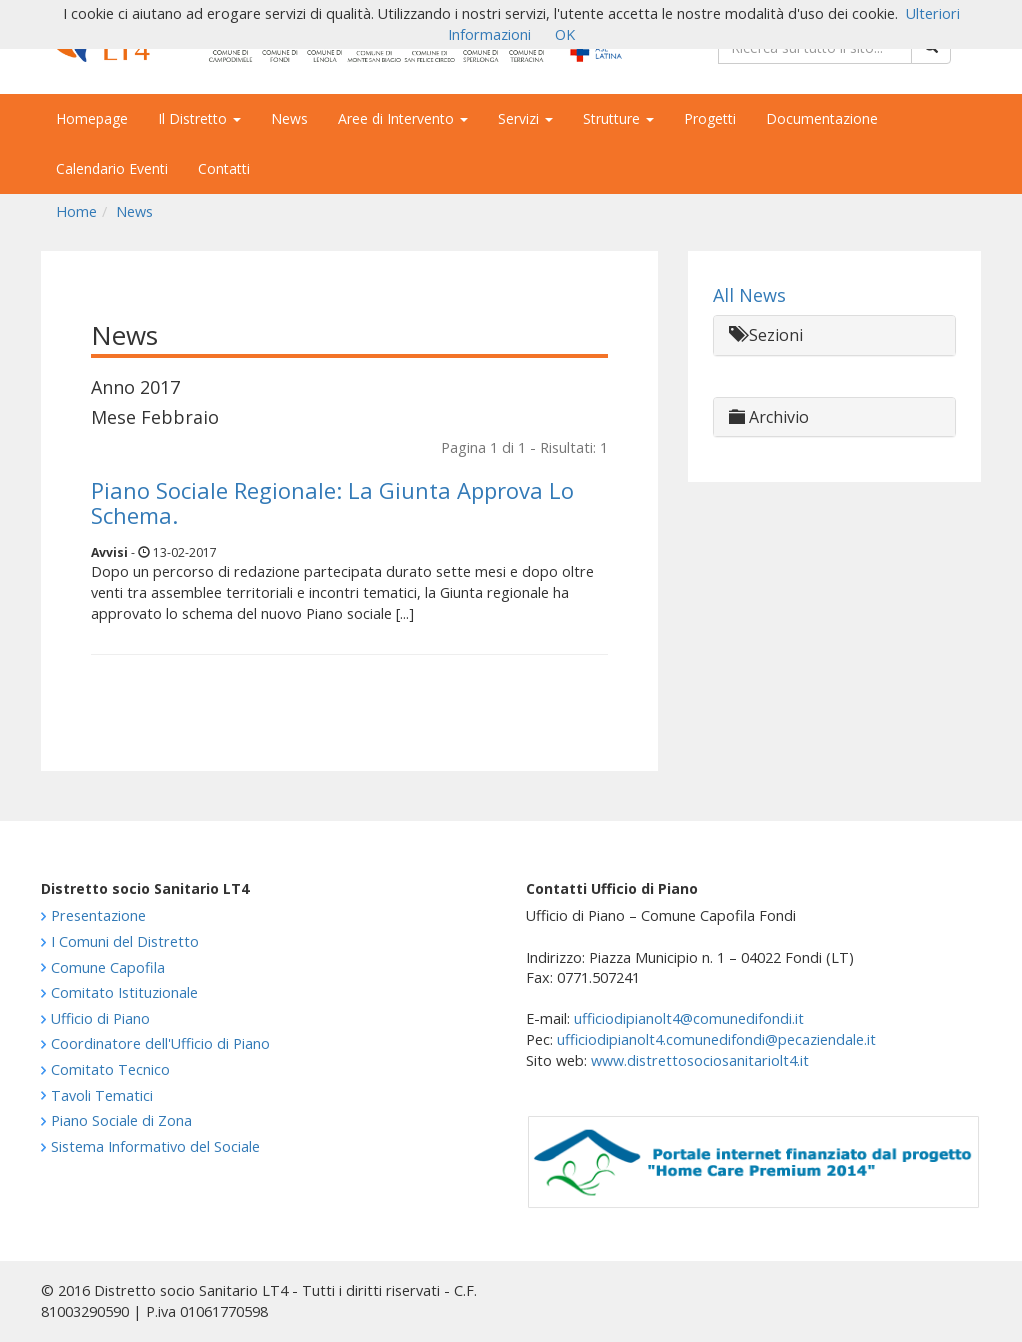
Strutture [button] (618, 118)
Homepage (92, 118)
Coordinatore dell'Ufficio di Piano (160, 1043)
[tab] (834, 335)
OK (565, 34)
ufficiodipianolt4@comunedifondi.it (689, 1018)
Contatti (224, 168)
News (289, 118)
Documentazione (822, 118)
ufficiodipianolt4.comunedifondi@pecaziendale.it (716, 1039)
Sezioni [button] (766, 335)
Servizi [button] (525, 118)
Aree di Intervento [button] (403, 118)
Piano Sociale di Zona (121, 1120)
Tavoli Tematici (102, 1095)
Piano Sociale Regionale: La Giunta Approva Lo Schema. (332, 502)
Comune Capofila (108, 967)
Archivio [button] (769, 417)
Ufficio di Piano (100, 1018)
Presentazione (98, 915)
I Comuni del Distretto (125, 941)
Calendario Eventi (112, 168)
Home (76, 211)
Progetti (710, 118)
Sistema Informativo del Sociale (155, 1146)
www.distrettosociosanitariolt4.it (700, 1060)
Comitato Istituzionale (124, 992)
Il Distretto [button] (199, 118)
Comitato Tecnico (110, 1069)
